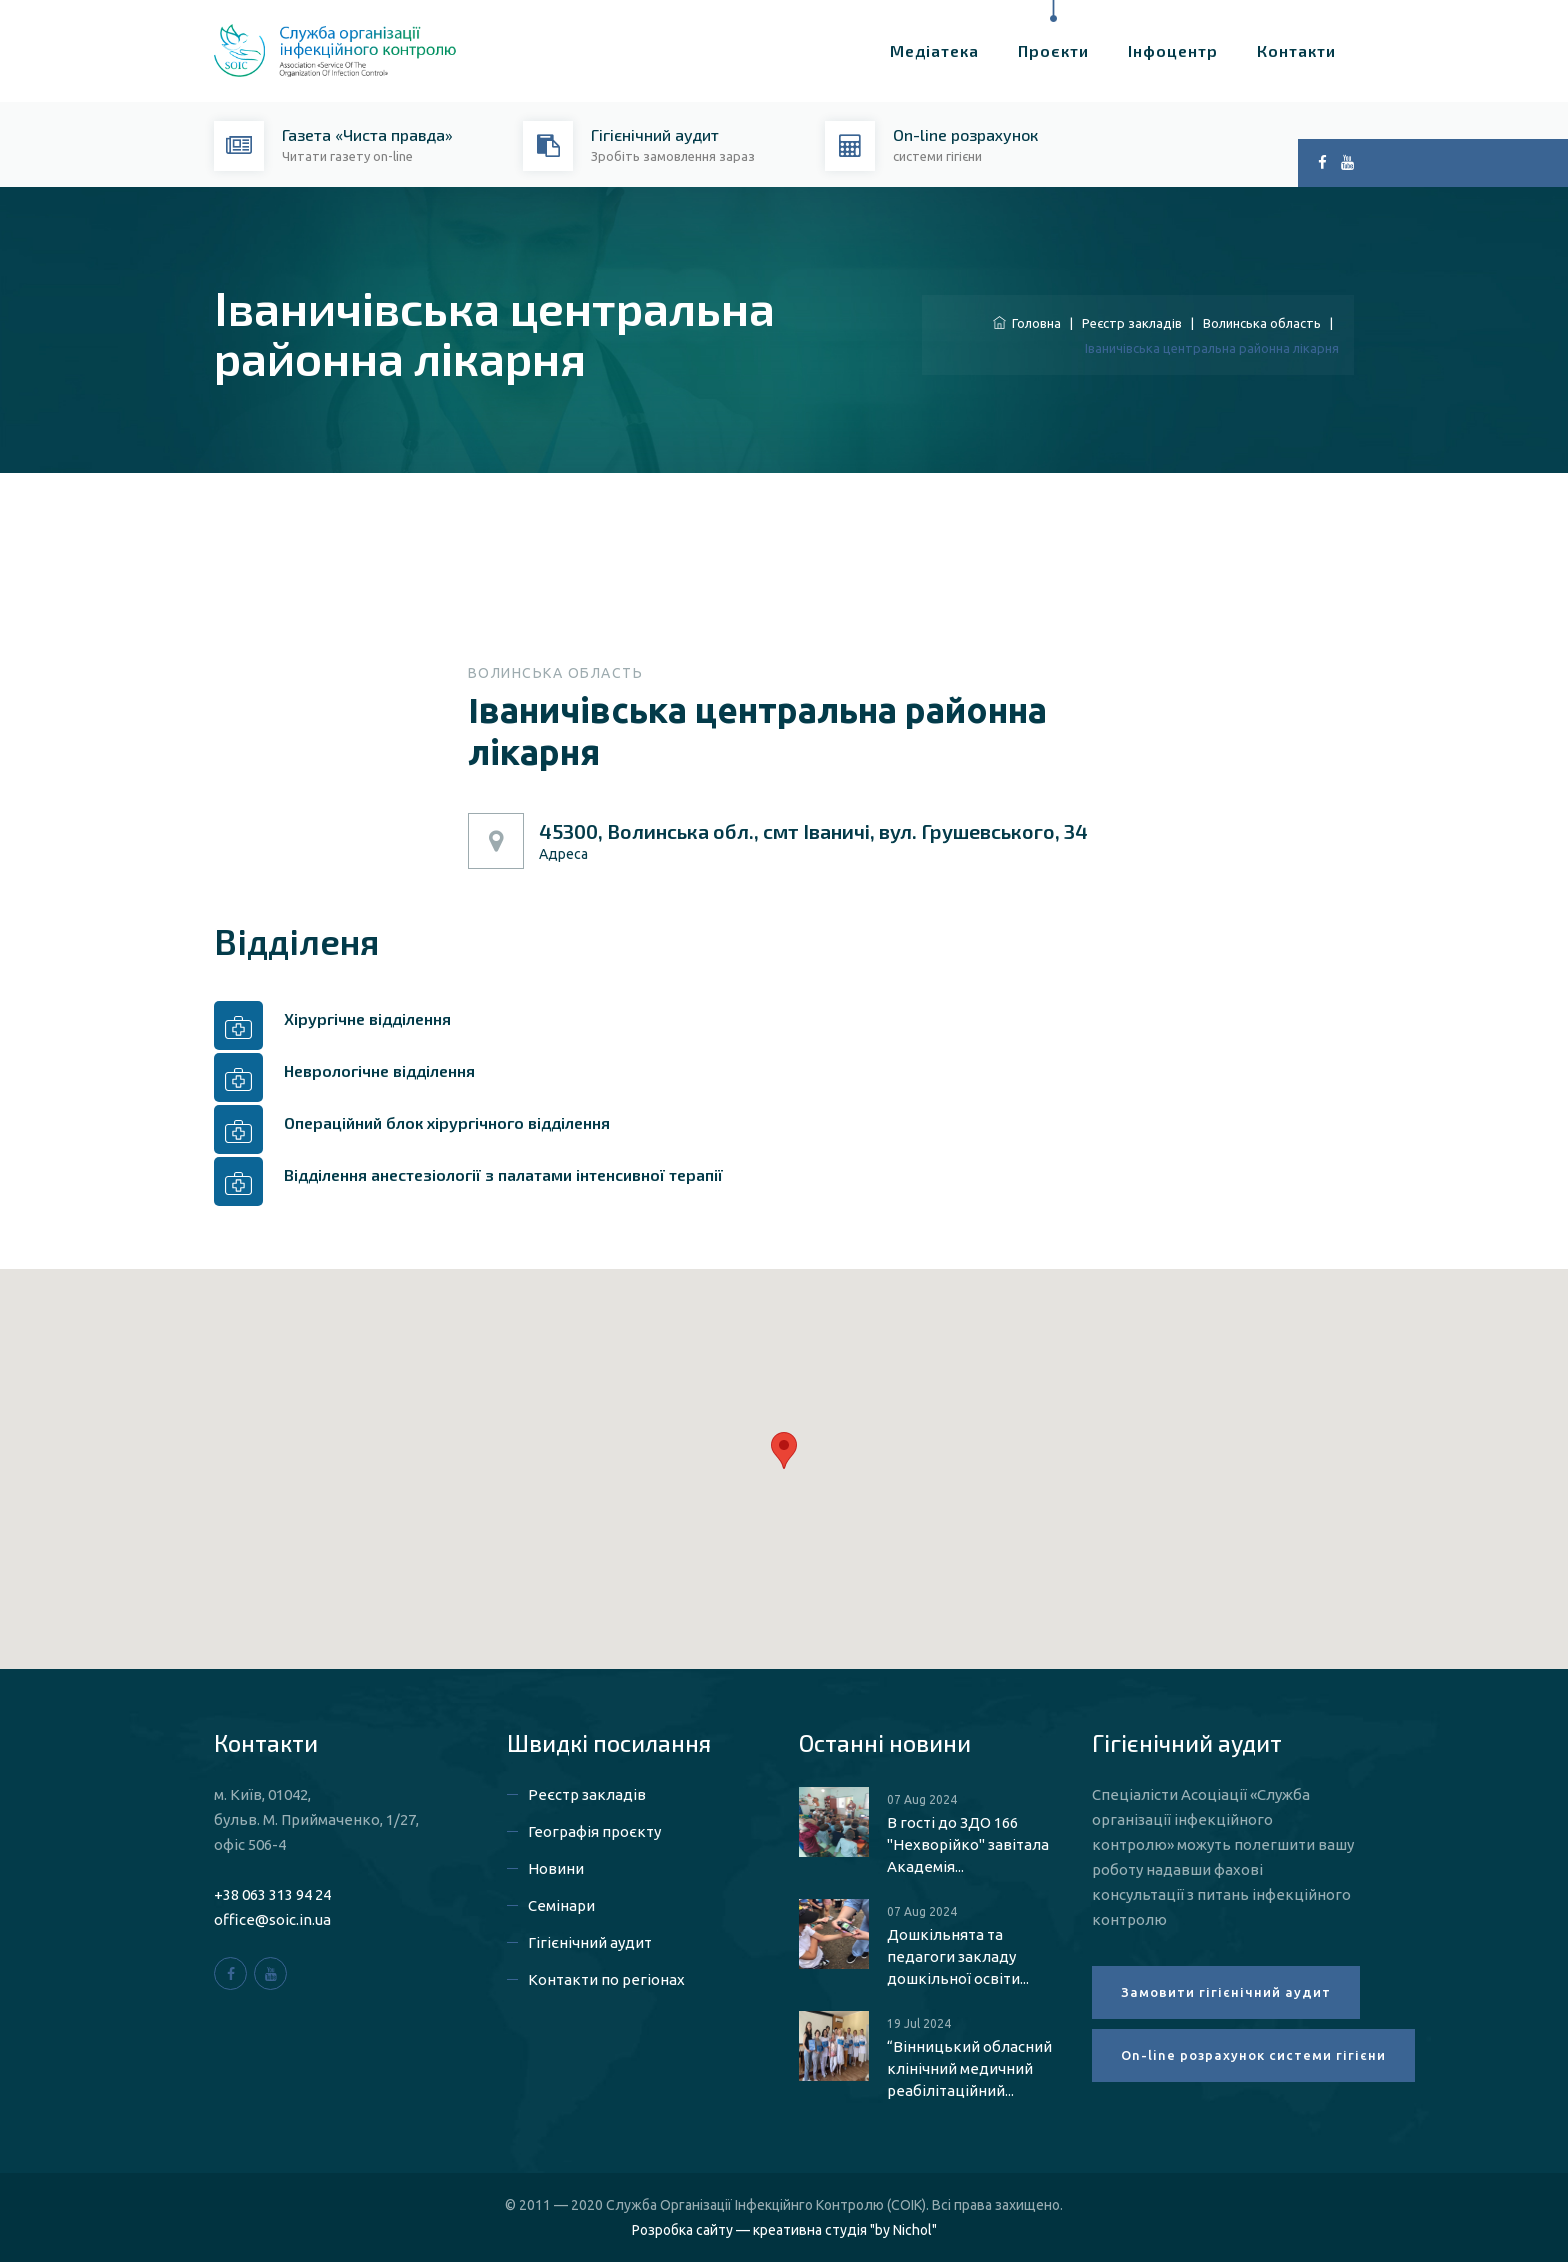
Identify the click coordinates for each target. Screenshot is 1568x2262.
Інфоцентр (1173, 50)
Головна (1027, 323)
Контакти (1296, 50)
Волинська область (1262, 323)
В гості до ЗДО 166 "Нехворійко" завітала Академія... (968, 1844)
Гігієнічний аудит (590, 1942)
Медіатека (934, 50)
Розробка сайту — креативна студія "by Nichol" (784, 2230)
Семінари (561, 1905)
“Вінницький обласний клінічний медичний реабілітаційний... (969, 2068)
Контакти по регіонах (606, 1979)
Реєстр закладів (1132, 323)
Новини (556, 1868)
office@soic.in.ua (272, 1919)
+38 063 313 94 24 (272, 1894)
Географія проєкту (594, 1831)
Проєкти (1053, 50)
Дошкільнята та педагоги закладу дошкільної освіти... (958, 1956)
